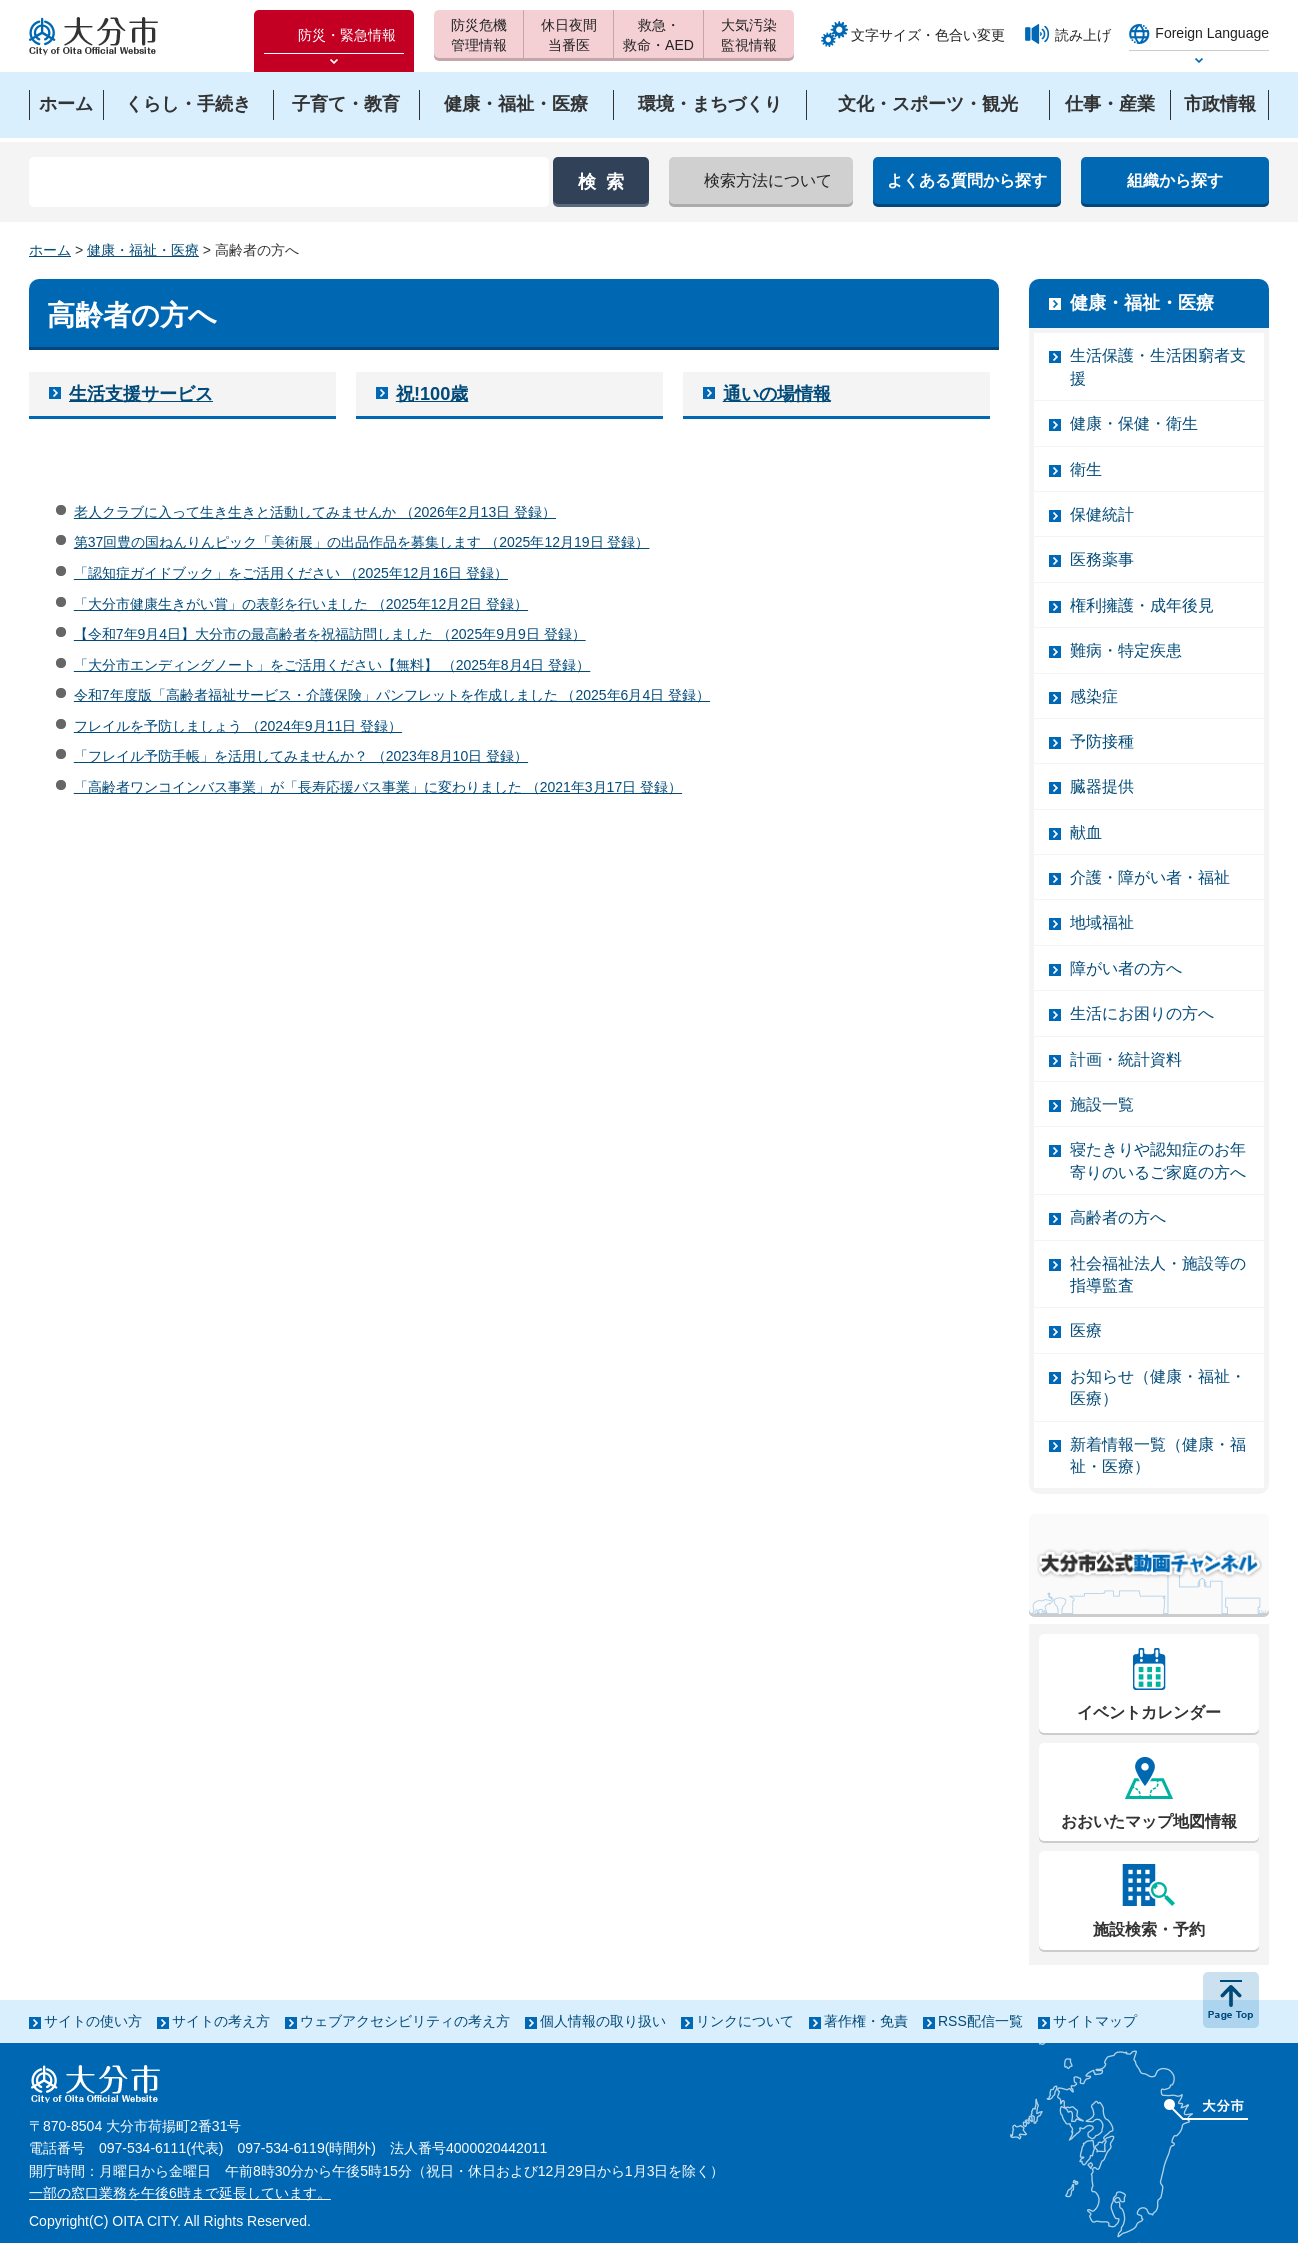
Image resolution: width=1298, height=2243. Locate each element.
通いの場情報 (777, 394)
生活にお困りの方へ (1142, 1013)
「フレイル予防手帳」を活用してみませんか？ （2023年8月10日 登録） (301, 756)
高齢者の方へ (1118, 1217)
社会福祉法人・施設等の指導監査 (1158, 1274)
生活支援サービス (141, 394)
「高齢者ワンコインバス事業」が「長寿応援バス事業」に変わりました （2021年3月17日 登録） (378, 787)
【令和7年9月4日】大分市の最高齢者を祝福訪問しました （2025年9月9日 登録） (330, 634)
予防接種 (1102, 741)
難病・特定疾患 (1126, 650)
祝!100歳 (432, 394)
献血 (1086, 832)
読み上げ (1083, 35)
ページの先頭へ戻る (1231, 2000)
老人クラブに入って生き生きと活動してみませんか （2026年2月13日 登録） (315, 512)
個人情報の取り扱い (603, 2021)
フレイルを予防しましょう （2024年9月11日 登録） (238, 726)
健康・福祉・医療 (143, 250)
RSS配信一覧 (980, 2021)
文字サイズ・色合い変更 (928, 35)
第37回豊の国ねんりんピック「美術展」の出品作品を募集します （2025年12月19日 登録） (362, 542)
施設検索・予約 (1149, 1929)
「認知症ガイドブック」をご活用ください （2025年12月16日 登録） (291, 573)
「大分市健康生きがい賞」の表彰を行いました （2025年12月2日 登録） (301, 604)
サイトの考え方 (221, 2021)
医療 (1086, 1330)
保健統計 (1102, 514)
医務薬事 (1102, 559)
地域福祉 (1102, 922)
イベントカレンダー (1149, 1712)
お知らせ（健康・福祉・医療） (1158, 1387)
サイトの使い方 (93, 2021)
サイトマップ (1095, 2021)
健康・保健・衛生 (1134, 423)
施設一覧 (1102, 1104)
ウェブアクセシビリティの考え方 (405, 2021)
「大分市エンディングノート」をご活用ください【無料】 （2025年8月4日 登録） (332, 665)
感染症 (1094, 696)
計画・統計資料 (1126, 1059)
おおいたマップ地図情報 (1149, 1821)
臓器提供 (1102, 786)
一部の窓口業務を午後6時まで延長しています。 (180, 2193)
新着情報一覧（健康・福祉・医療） (1158, 1455)
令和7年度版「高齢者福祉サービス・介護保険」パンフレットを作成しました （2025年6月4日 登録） (392, 695)
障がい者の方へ (1126, 968)
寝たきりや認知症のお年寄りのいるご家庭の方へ (1158, 1160)
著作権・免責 (866, 2021)
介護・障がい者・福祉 (1150, 877)
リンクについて (745, 2021)
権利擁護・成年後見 (1142, 605)
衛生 (1086, 469)
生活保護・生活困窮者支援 (1158, 366)
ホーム (50, 250)
